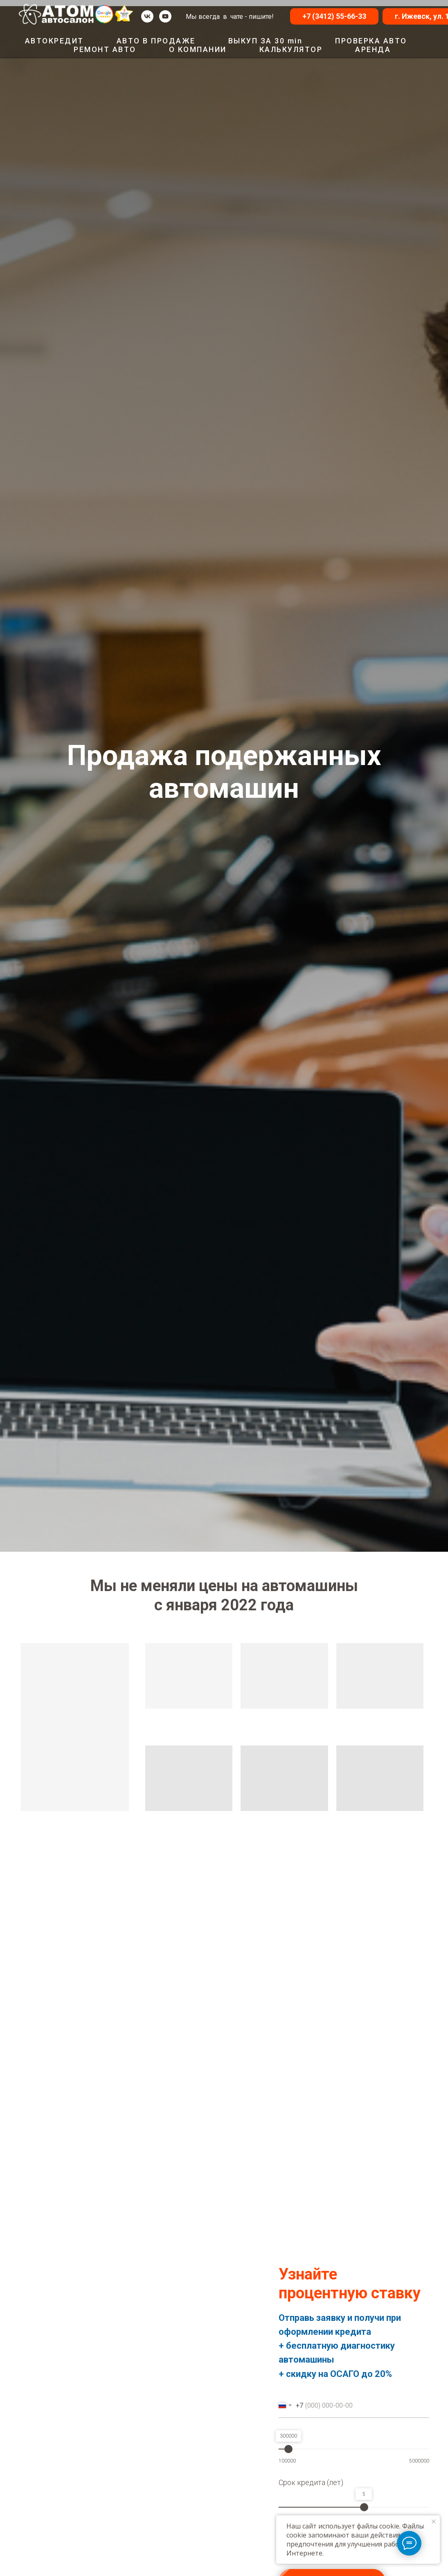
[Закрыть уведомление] (434, 2521)
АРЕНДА (373, 49)
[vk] (147, 16)
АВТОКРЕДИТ (54, 40)
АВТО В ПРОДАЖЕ (156, 40)
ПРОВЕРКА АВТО (371, 40)
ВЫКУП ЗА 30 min (265, 40)
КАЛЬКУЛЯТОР (291, 49)
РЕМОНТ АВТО (105, 49)
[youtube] (165, 16)
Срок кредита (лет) (311, 2482)
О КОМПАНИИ (198, 49)
